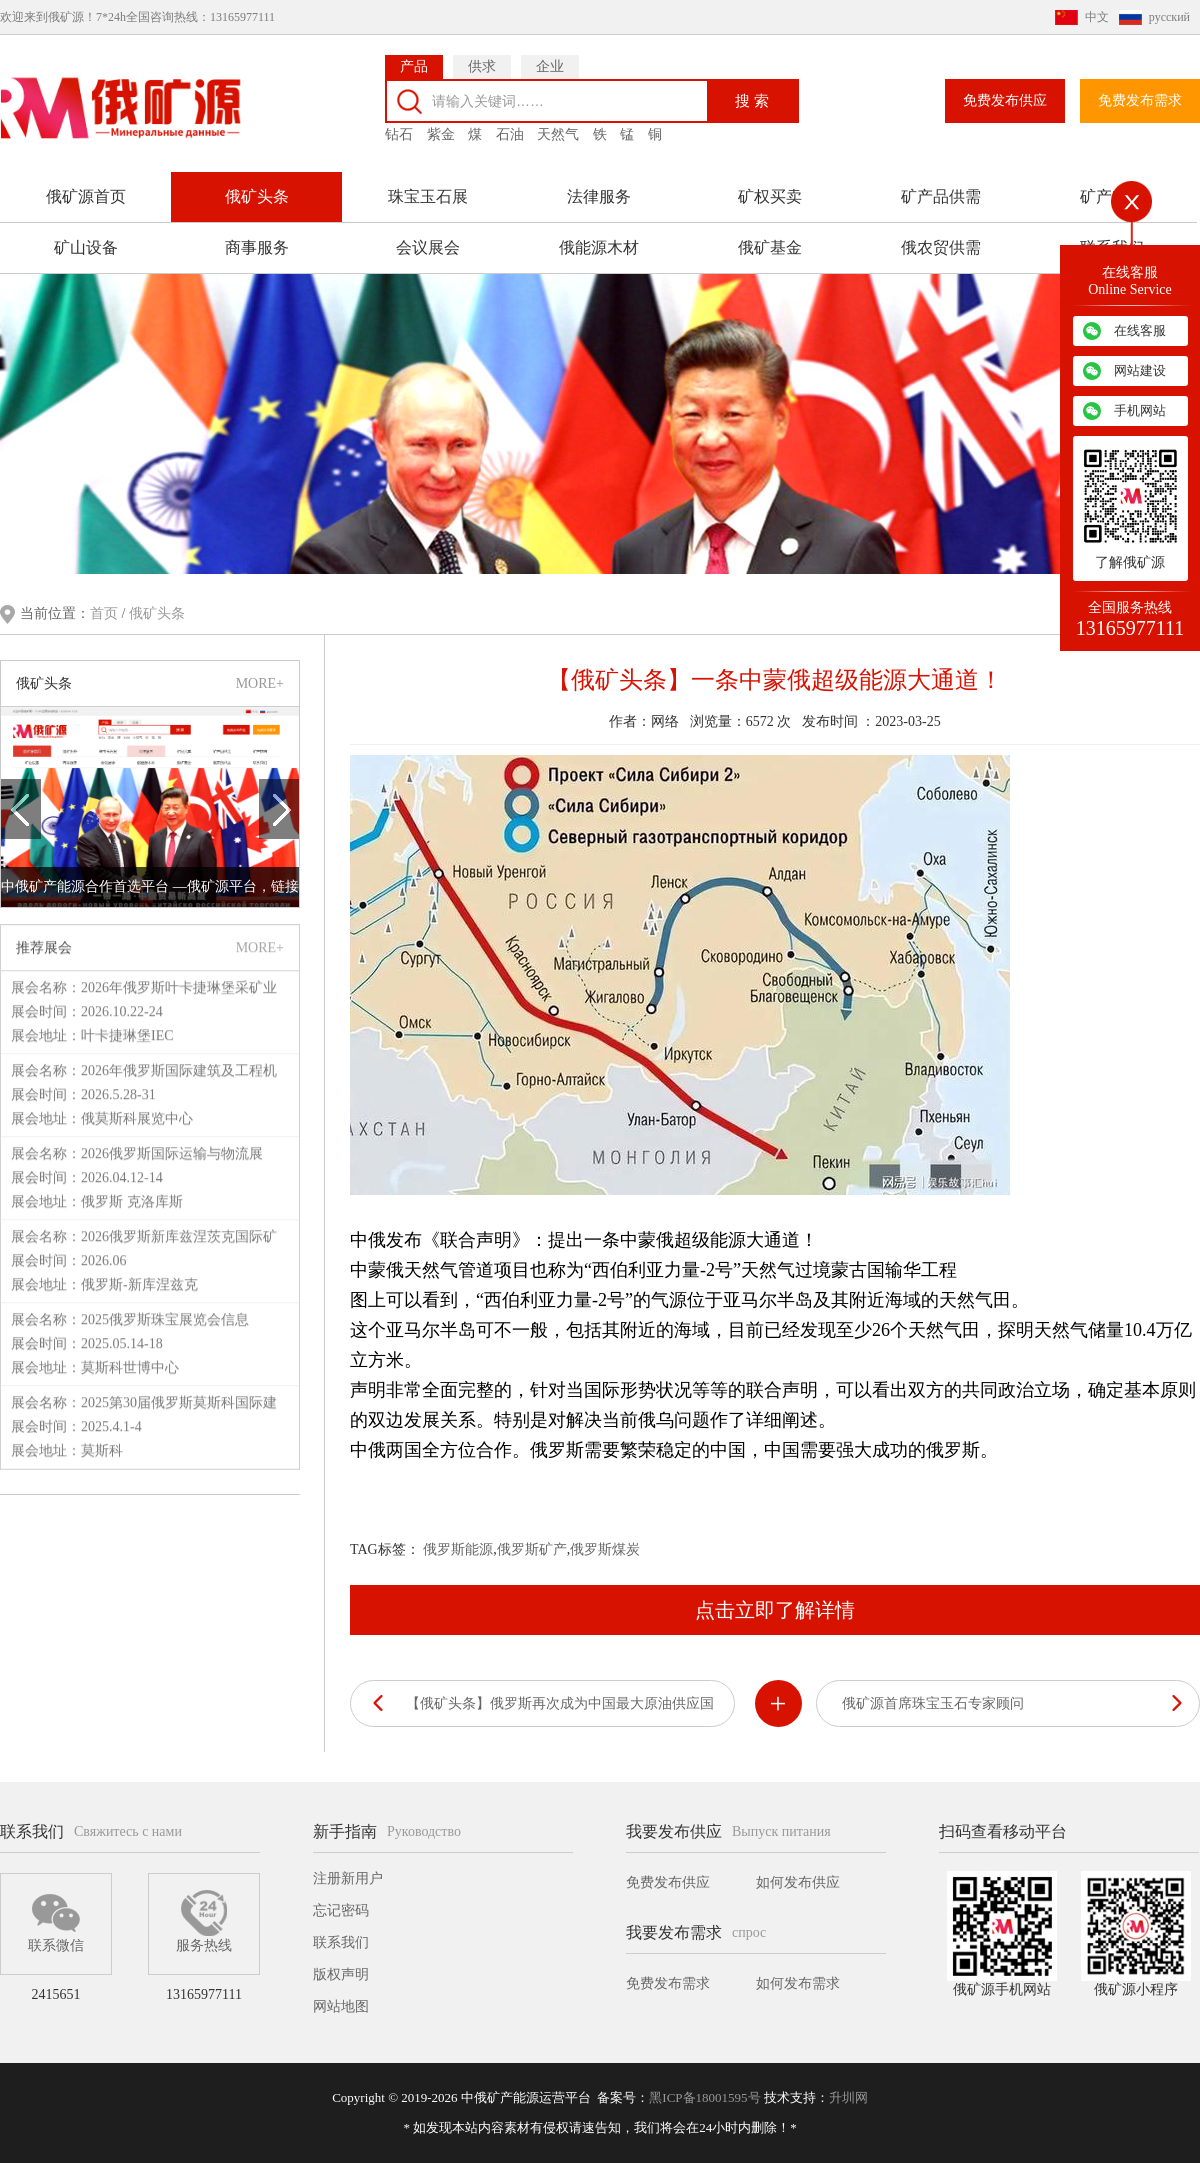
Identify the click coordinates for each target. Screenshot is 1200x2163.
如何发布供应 (798, 1882)
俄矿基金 (770, 236)
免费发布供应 (1005, 89)
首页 (106, 611)
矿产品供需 (941, 185)
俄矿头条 (257, 185)
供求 (482, 55)
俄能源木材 (599, 236)
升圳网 (848, 2097)
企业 (550, 55)
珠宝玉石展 (428, 185)
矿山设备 (86, 236)
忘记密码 (341, 1910)
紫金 (441, 123)
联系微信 (56, 1921)
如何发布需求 (798, 1983)
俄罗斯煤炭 (605, 1547)
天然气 (558, 123)
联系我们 (341, 1942)
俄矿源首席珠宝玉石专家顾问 (933, 1701)
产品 (414, 55)
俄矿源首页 (86, 185)
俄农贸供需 (941, 236)
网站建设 (1140, 370)
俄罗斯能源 (458, 1547)
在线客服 (1140, 330)
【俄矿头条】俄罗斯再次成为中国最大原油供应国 (560, 1701)
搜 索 (752, 88)
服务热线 (204, 1921)
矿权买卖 (770, 185)
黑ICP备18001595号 (704, 2097)
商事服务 (257, 236)
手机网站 (1140, 410)
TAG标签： (385, 1547)
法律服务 (599, 185)
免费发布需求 (1140, 89)
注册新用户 (348, 1878)
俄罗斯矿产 (532, 1547)
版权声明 (341, 1974)
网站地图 (341, 2006)
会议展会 (428, 236)
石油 (510, 123)
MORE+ (260, 680)
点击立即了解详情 (775, 1608)
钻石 (399, 123)
